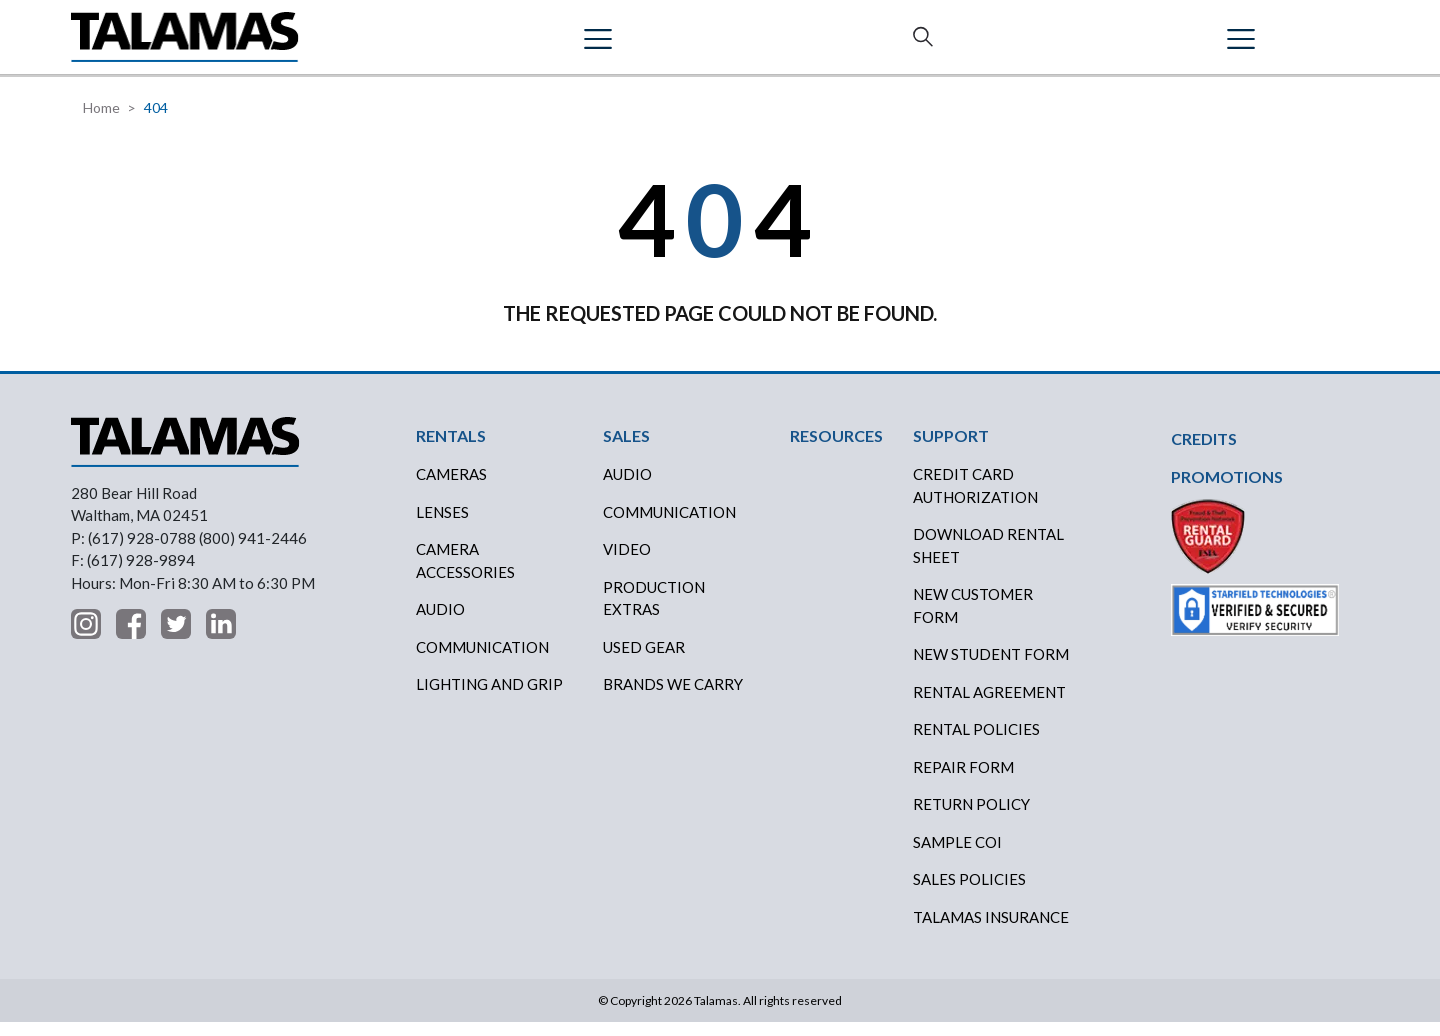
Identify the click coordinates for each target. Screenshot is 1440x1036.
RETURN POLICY (971, 818)
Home (101, 121)
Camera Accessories (465, 574)
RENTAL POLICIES (976, 743)
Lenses (442, 526)
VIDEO (627, 563)
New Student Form (991, 668)
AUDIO (627, 488)
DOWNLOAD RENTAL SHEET (988, 559)
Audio (440, 623)
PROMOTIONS (1227, 489)
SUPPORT (932, 43)
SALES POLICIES (969, 893)
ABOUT (836, 43)
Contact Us (1298, 45)
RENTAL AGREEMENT (989, 706)
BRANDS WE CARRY (673, 698)
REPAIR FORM (963, 781)
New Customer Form (973, 619)
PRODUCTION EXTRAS (654, 612)
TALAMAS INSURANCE (991, 931)
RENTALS (449, 43)
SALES (535, 43)
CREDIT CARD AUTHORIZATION (975, 499)
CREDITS (623, 44)
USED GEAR (644, 661)
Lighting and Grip (489, 698)
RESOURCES (732, 43)
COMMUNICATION (669, 526)
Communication (482, 661)
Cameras (451, 488)
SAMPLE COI (957, 856)
